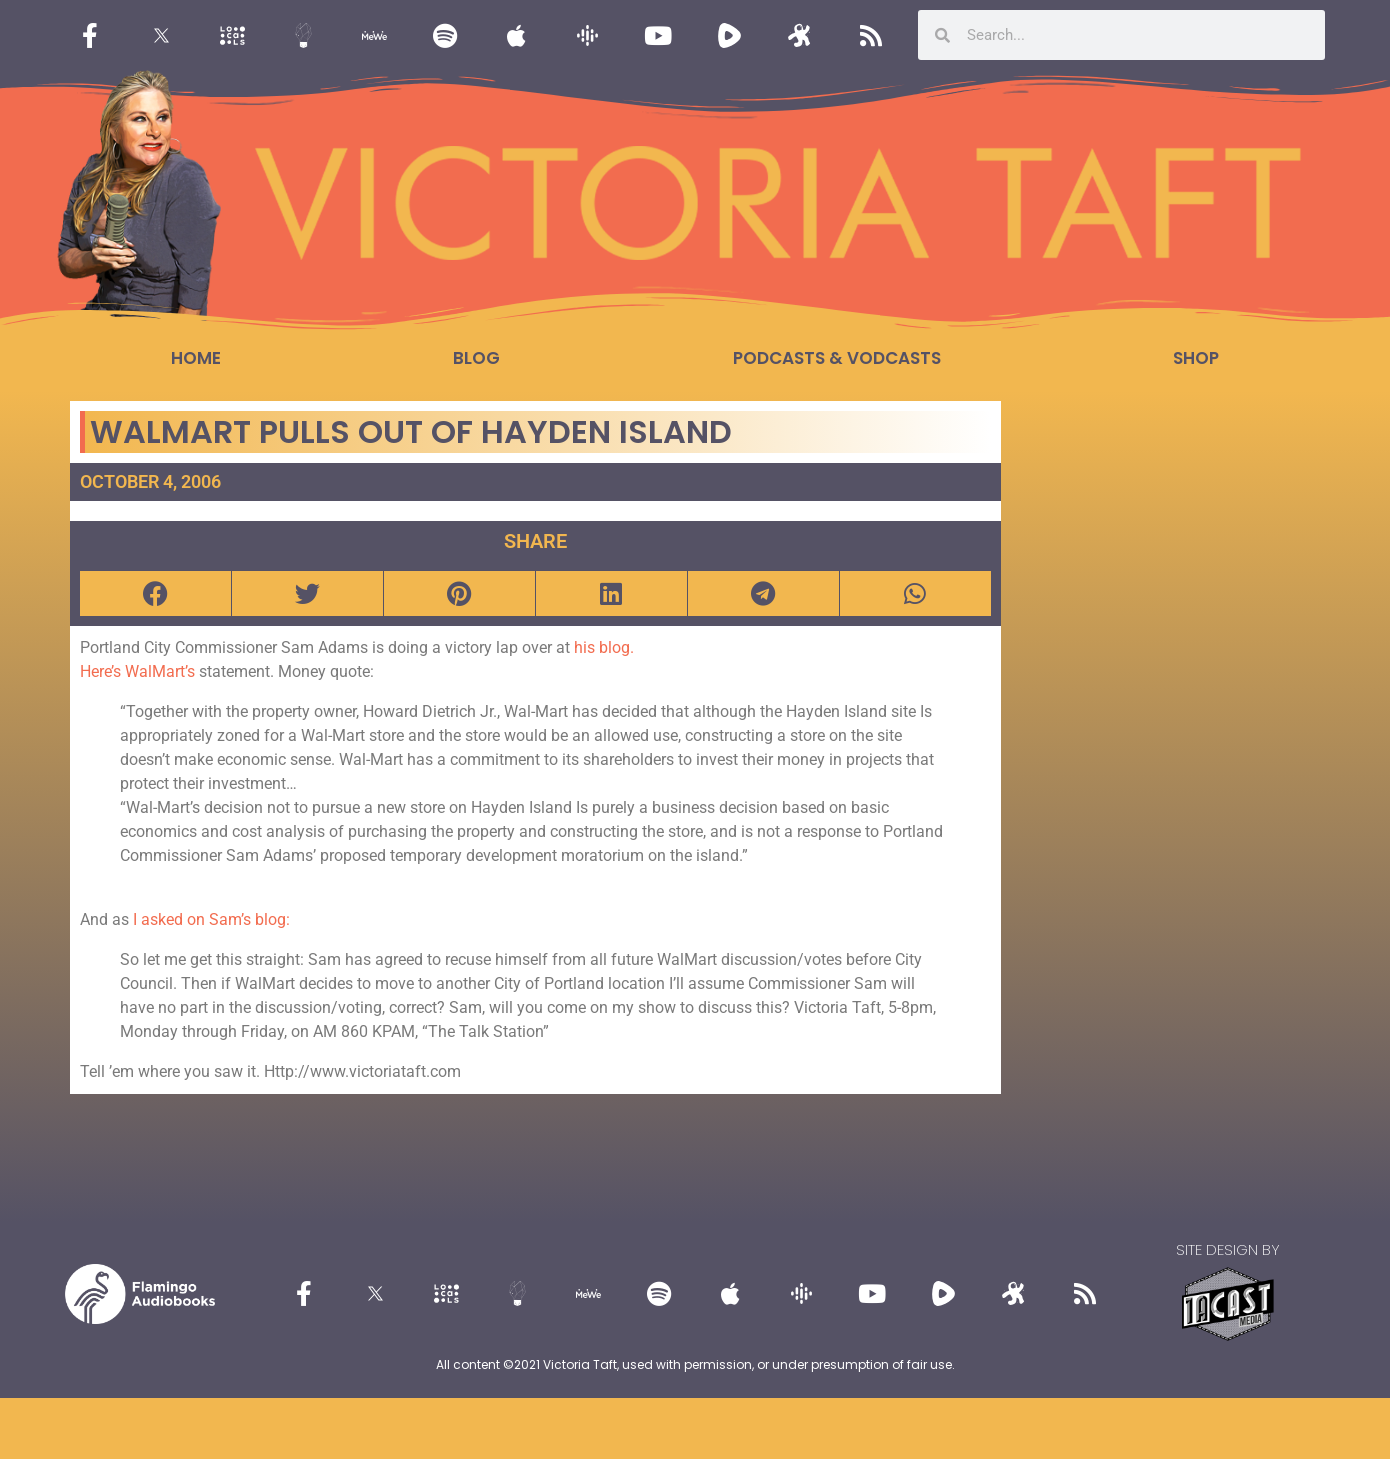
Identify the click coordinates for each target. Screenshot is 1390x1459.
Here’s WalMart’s (137, 671)
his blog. (604, 647)
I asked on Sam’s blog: (211, 919)
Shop (1196, 358)
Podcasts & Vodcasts (837, 358)
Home (196, 358)
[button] (155, 593)
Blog (476, 358)
